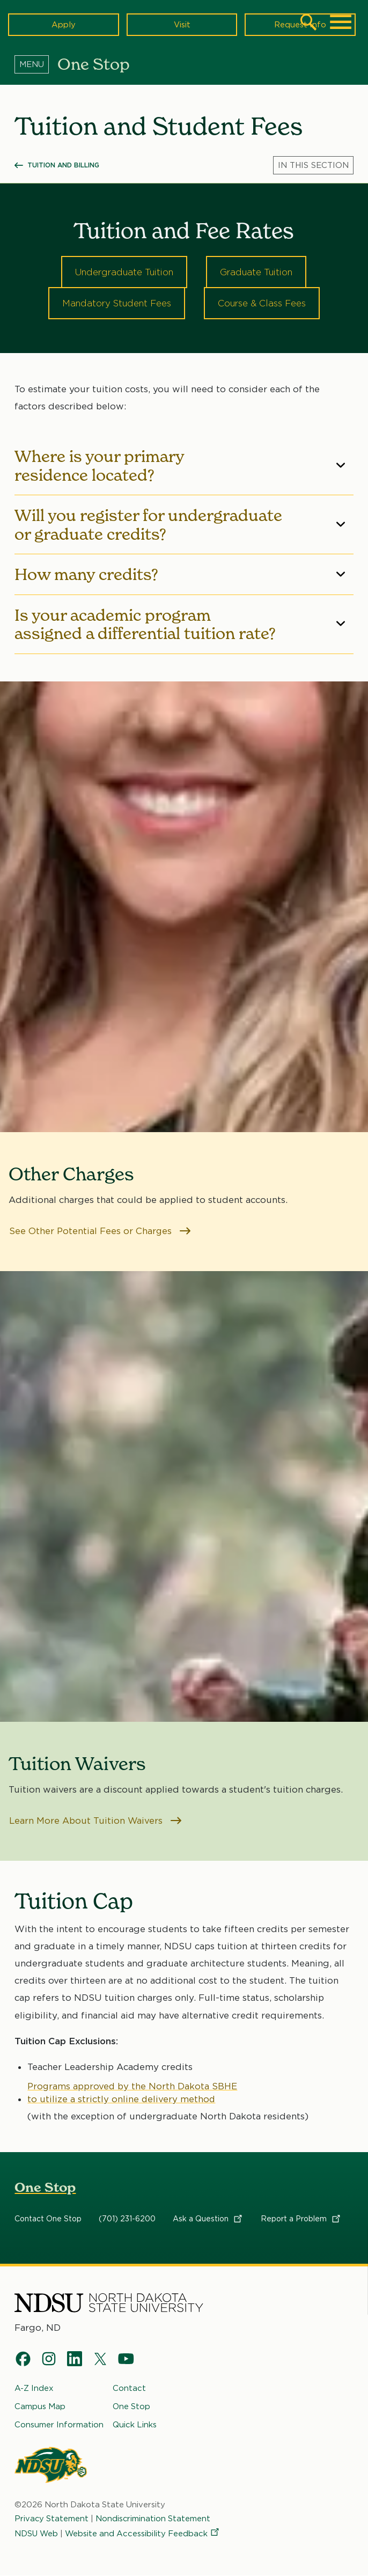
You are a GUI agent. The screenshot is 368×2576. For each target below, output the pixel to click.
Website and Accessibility (143, 2534)
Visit (182, 24)
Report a (301, 2219)
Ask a (208, 2219)
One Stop (45, 2188)
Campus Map (39, 2407)
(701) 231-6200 (127, 2219)
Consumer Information (59, 2425)
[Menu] (35, 63)
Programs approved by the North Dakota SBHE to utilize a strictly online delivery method (133, 2092)
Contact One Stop (48, 2219)
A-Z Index (34, 2389)
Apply (63, 24)
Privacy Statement (51, 2519)
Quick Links (135, 2425)
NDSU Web (36, 2534)
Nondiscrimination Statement (153, 2519)
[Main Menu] (341, 22)
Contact (129, 2389)
